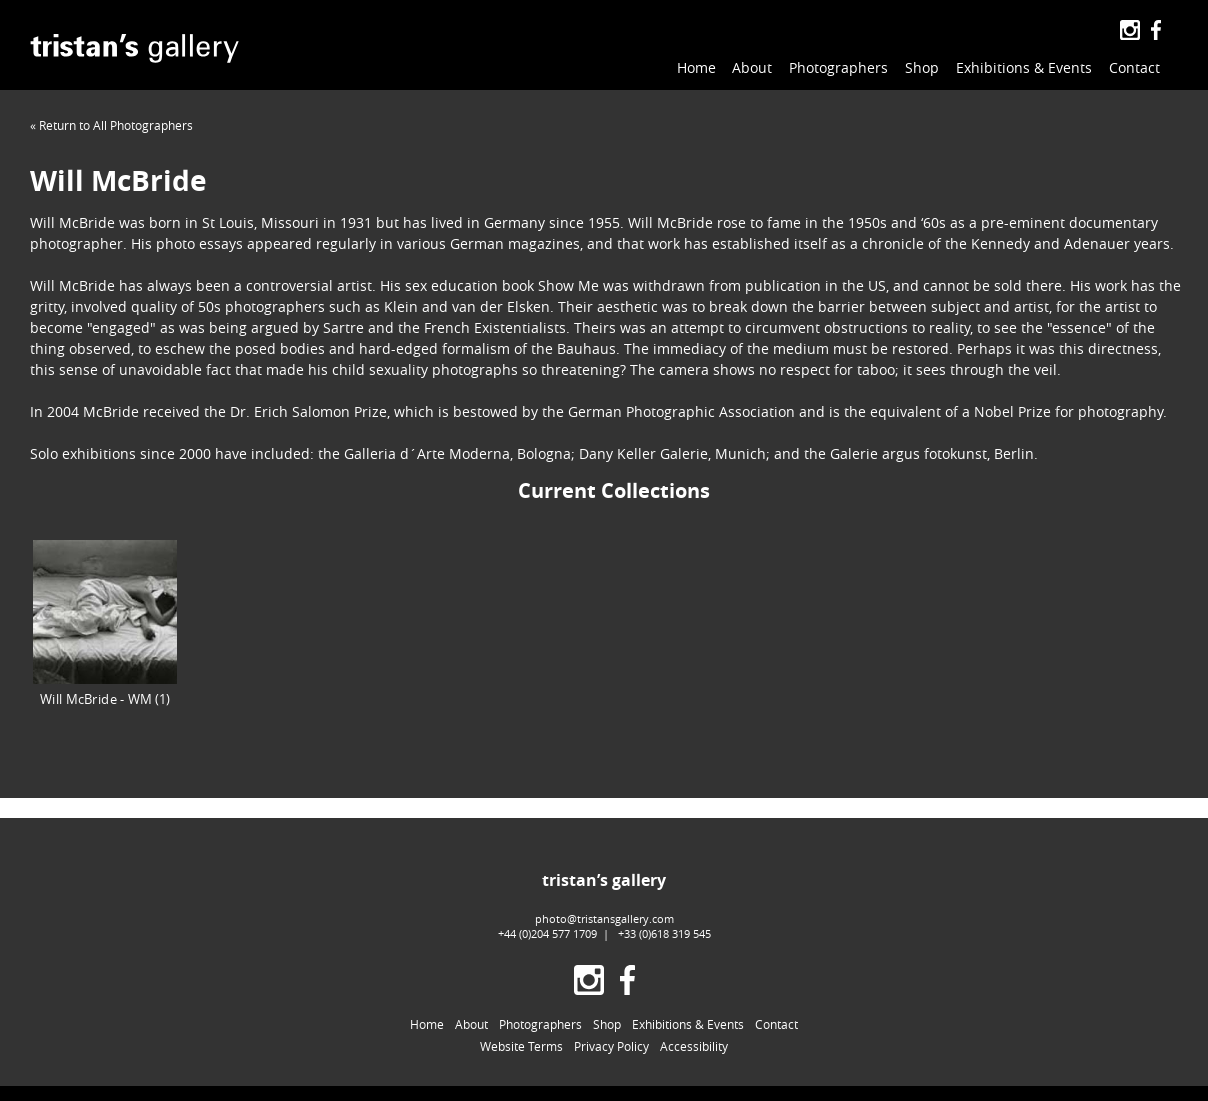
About (752, 67)
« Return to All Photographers (111, 125)
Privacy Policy (611, 1046)
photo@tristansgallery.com (604, 918)
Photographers (838, 67)
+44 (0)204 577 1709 (547, 933)
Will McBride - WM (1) (105, 623)
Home (696, 67)
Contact (1134, 67)
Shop (922, 67)
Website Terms (521, 1046)
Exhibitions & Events (1024, 67)
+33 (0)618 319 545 (664, 933)
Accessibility (694, 1046)
